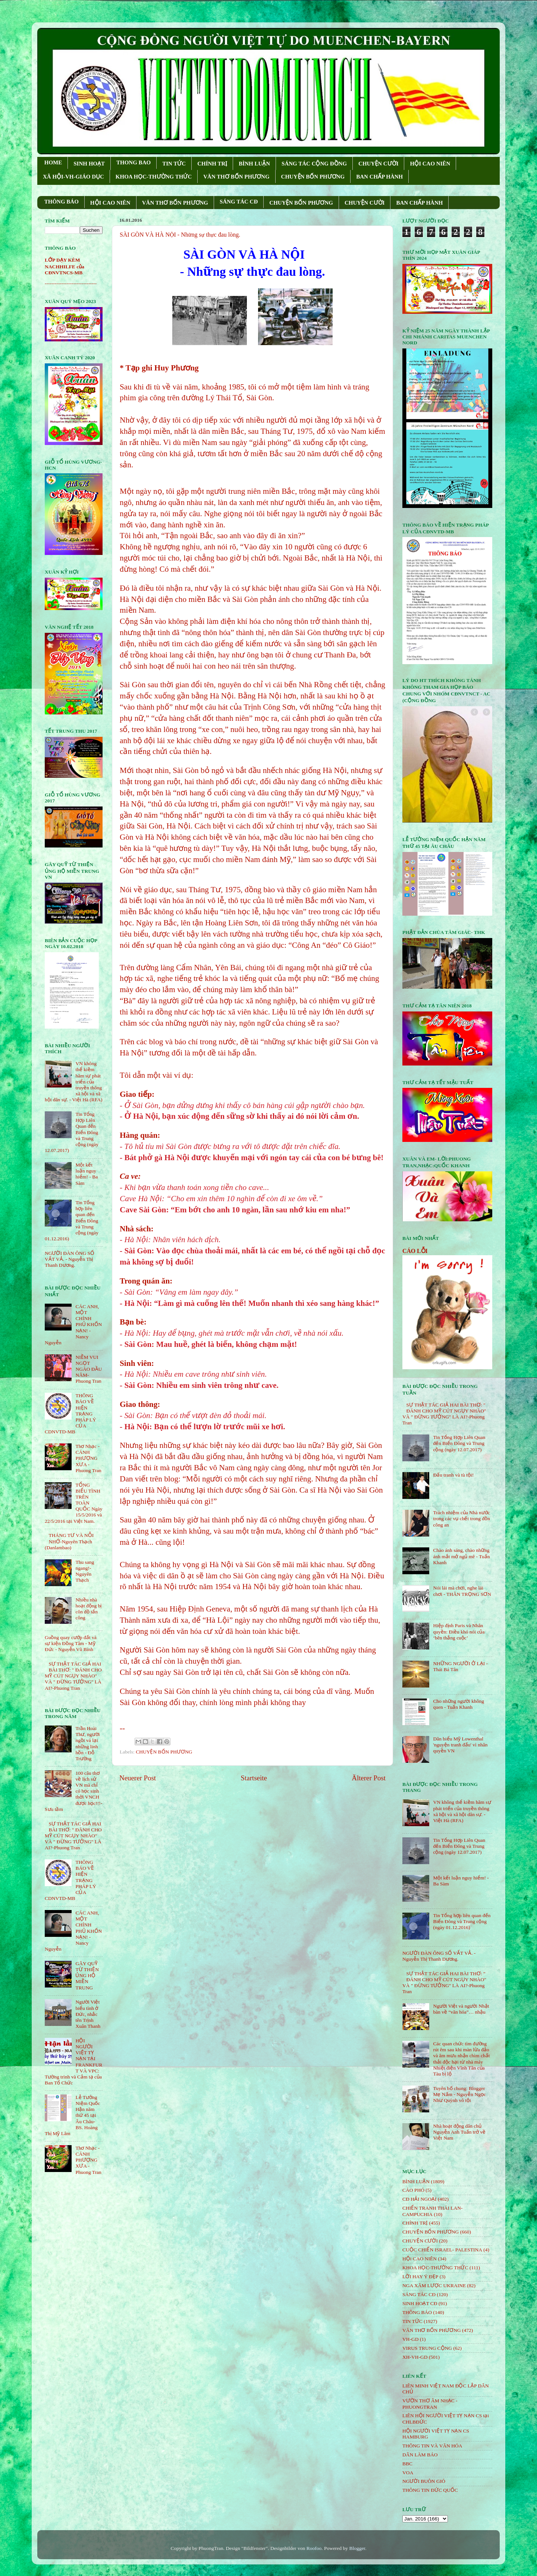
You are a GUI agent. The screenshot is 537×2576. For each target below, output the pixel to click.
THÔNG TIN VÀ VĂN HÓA (432, 2446)
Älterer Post (369, 1778)
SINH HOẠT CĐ (419, 2303)
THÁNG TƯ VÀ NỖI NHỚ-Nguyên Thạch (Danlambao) (69, 1541)
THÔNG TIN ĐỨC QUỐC (430, 2490)
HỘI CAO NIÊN (430, 164)
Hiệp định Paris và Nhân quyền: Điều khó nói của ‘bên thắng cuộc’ (458, 1631)
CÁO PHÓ (413, 2190)
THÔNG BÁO (61, 202)
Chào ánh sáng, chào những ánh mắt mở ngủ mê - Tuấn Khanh (461, 1556)
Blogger (357, 2548)
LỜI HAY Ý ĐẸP (420, 2276)
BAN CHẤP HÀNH (379, 177)
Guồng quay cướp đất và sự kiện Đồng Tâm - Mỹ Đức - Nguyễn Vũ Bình (71, 1643)
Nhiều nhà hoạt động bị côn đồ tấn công (88, 1609)
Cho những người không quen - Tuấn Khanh (458, 1704)
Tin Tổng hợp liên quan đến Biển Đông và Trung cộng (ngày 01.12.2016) (461, 1921)
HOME (53, 162)
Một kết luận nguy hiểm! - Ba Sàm (86, 1174)
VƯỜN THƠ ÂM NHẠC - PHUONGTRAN (430, 2403)
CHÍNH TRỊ (212, 164)
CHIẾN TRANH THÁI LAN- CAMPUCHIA (432, 2211)
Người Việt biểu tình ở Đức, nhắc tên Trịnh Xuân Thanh (87, 2014)
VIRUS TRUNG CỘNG (427, 2348)
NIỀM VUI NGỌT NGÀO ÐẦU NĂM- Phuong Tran (88, 1369)
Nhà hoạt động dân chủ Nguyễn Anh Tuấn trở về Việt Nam (459, 2132)
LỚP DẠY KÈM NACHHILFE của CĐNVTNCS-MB (64, 266)
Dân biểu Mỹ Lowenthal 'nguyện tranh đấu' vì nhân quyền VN (460, 1744)
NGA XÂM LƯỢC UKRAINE (434, 2285)
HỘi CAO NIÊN (419, 2258)
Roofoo (314, 2548)
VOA (407, 2472)
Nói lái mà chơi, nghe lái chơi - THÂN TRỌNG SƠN (462, 1591)
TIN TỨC (174, 164)
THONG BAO (133, 162)
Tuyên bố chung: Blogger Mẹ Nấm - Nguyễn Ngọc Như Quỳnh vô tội (459, 2094)
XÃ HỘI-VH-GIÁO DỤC (73, 177)
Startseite (254, 1778)
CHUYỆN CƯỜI (378, 164)
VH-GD (410, 2339)
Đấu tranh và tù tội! (453, 1475)
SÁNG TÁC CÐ (239, 202)
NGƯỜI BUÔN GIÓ (423, 2481)
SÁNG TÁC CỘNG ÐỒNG (314, 164)
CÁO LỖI (415, 1251)
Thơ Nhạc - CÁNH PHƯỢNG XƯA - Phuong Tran (88, 1458)
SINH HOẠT (89, 164)
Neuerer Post (137, 1778)
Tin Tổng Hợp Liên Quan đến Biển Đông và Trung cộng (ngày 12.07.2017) (459, 1443)
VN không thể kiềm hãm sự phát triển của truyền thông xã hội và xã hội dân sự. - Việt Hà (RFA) (462, 1811)
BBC (407, 2463)
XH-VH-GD (415, 2357)
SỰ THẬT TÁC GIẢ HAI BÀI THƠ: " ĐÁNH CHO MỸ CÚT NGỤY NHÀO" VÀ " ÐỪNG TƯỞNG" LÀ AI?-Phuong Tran (73, 1676)
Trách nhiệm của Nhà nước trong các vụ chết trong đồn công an (461, 1518)
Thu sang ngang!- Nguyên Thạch (84, 1571)
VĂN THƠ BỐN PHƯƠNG (236, 177)
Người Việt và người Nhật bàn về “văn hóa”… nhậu (461, 2009)
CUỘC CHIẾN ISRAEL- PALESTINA (442, 2250)
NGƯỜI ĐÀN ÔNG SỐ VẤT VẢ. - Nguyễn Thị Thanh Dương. (69, 1259)
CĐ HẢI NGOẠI (419, 2199)
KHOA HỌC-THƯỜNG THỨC (154, 177)
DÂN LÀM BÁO (420, 2454)
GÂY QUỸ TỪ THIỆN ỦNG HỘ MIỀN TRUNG (87, 1976)
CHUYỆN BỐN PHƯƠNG (313, 177)
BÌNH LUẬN (254, 164)
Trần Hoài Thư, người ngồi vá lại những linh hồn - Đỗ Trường (87, 1743)
